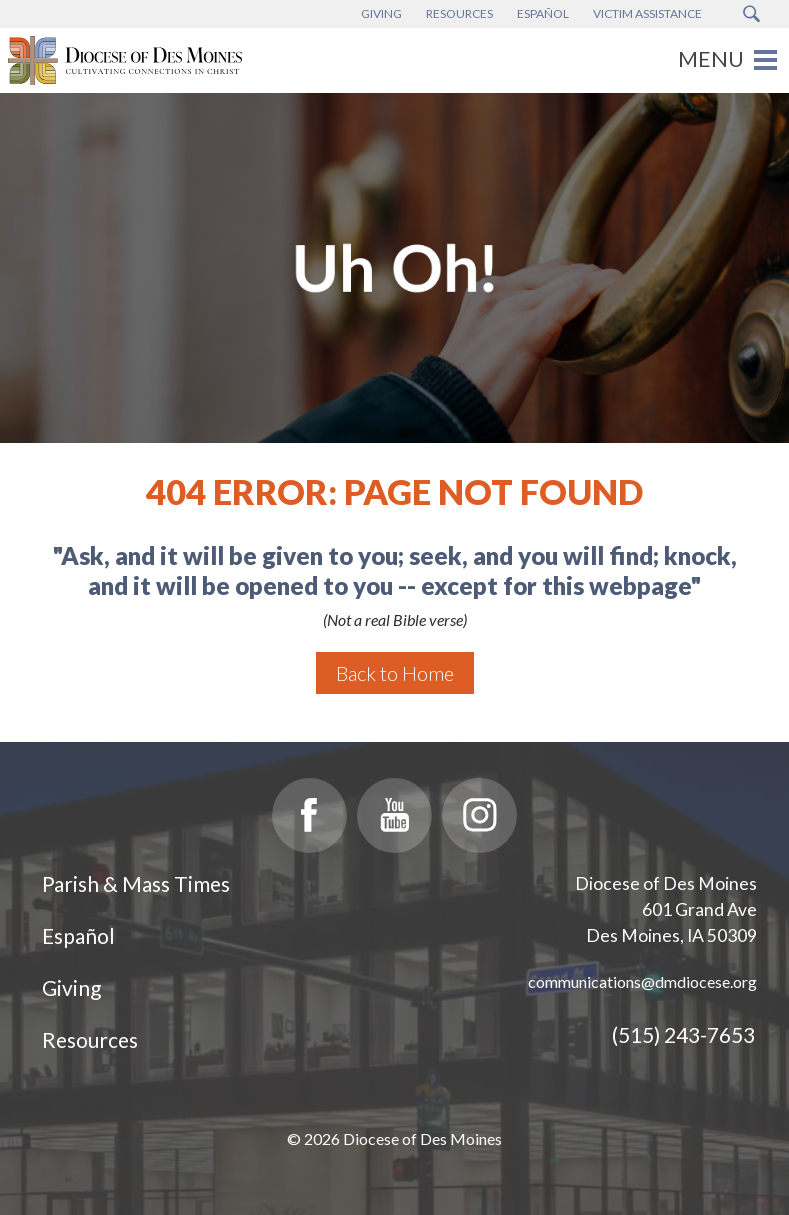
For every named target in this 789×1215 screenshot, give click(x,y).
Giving (71, 987)
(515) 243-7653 (683, 1034)
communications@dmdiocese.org (642, 981)
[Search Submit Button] (751, 14)
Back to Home (395, 673)
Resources (90, 1039)
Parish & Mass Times (136, 883)
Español (78, 935)
